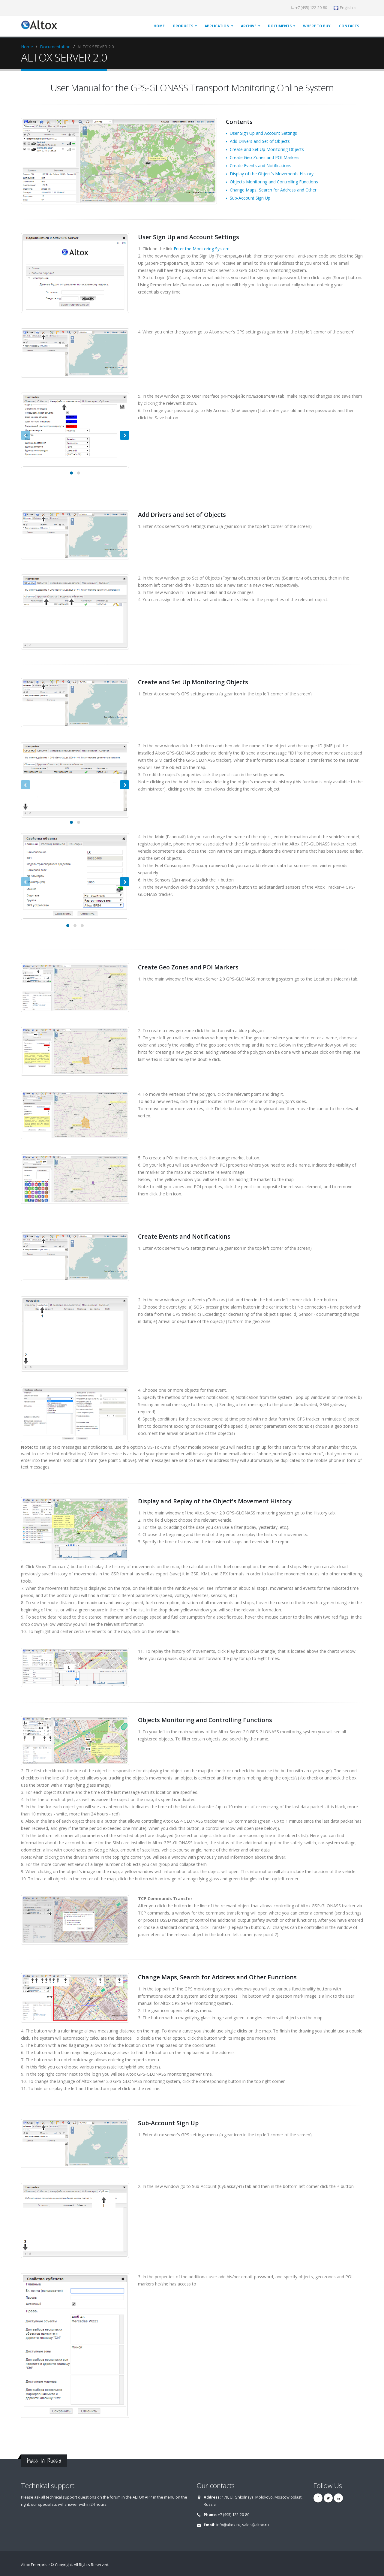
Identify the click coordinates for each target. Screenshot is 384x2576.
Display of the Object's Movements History (272, 173)
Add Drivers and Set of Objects (260, 141)
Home (27, 47)
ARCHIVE (248, 26)
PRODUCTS (183, 26)
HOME (159, 26)
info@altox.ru (228, 2524)
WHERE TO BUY (317, 26)
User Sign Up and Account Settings (263, 133)
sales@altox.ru (255, 2524)
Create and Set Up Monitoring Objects (267, 149)
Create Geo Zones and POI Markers (264, 157)
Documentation (55, 47)
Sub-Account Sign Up (250, 198)
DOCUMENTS (280, 26)
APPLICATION (217, 26)
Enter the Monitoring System (202, 249)
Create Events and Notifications (260, 165)
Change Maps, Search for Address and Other (273, 190)
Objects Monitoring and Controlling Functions (274, 182)
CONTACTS (349, 26)
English (345, 7)
